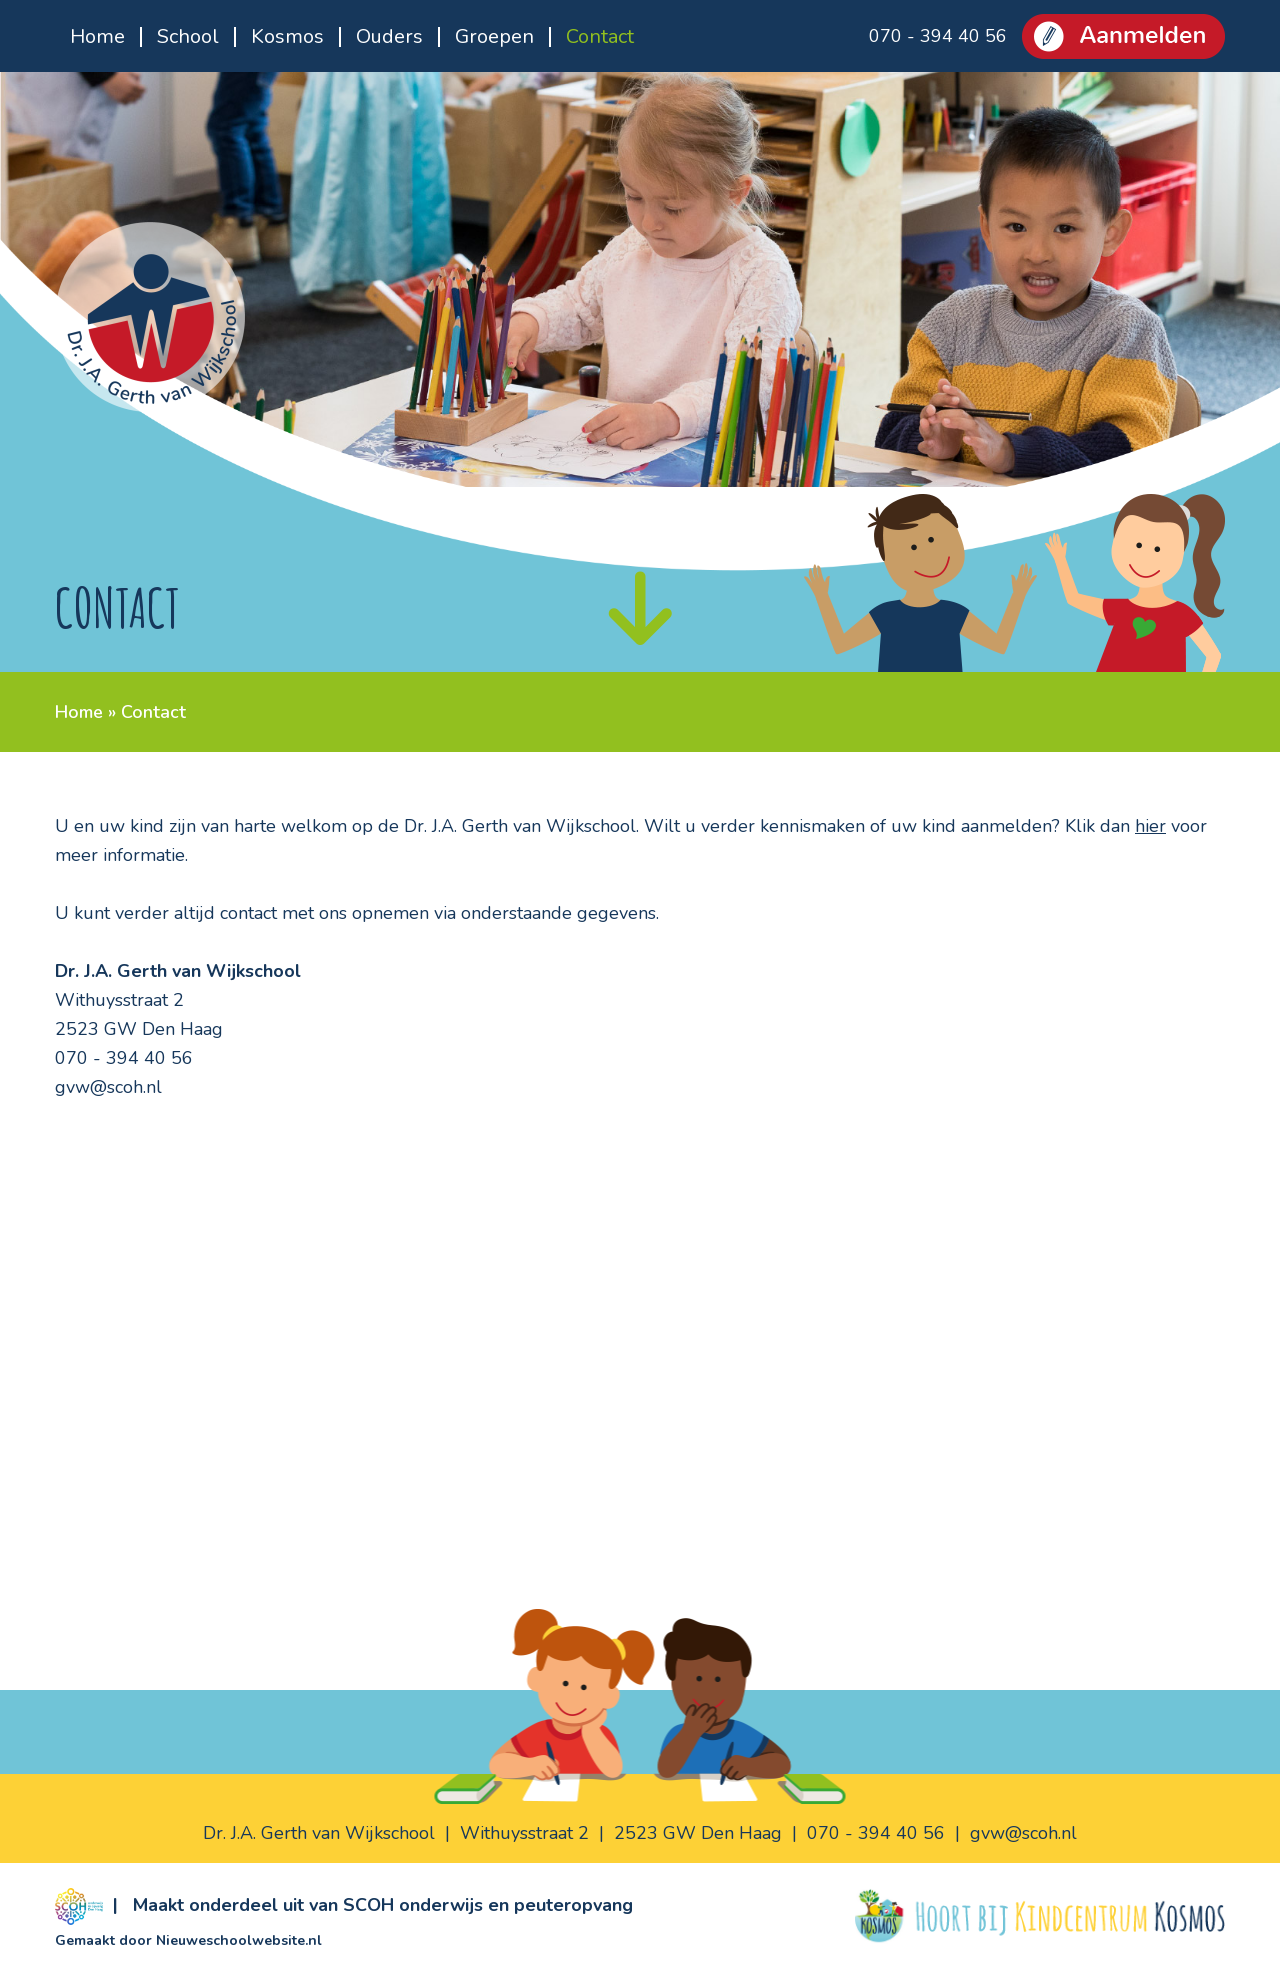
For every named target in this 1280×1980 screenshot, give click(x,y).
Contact (600, 37)
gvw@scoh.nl (108, 1087)
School (188, 37)
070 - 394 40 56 (938, 36)
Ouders (389, 37)
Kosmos (287, 37)
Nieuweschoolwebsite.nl (239, 1940)
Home (97, 37)
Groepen (494, 37)
